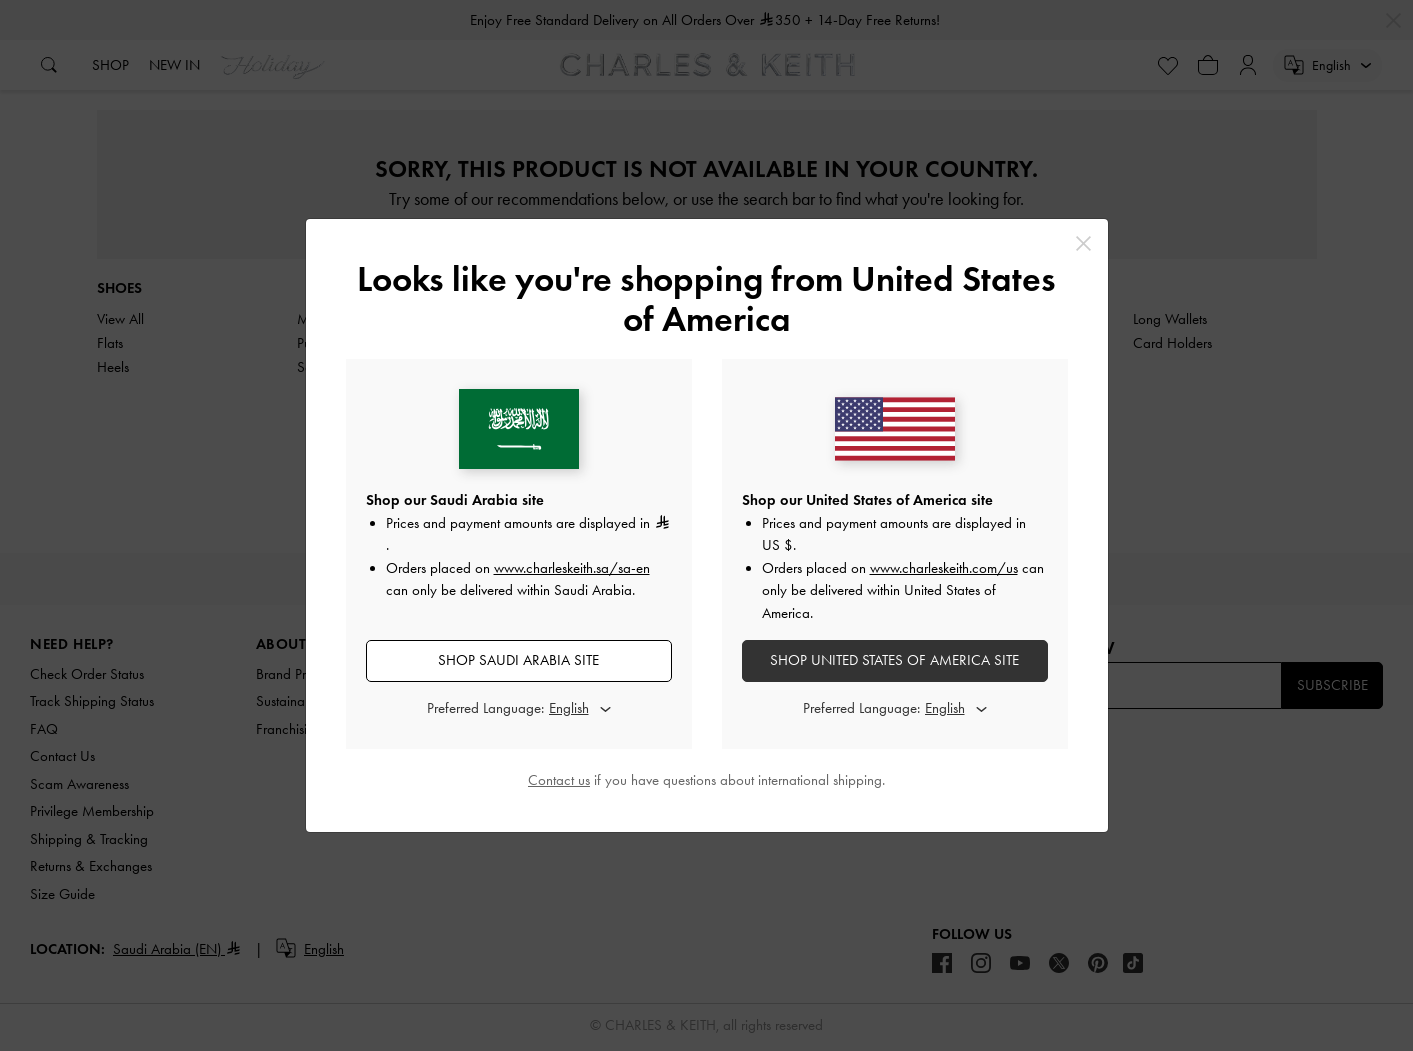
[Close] (1083, 243)
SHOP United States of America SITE (894, 660)
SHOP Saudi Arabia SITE (518, 660)
